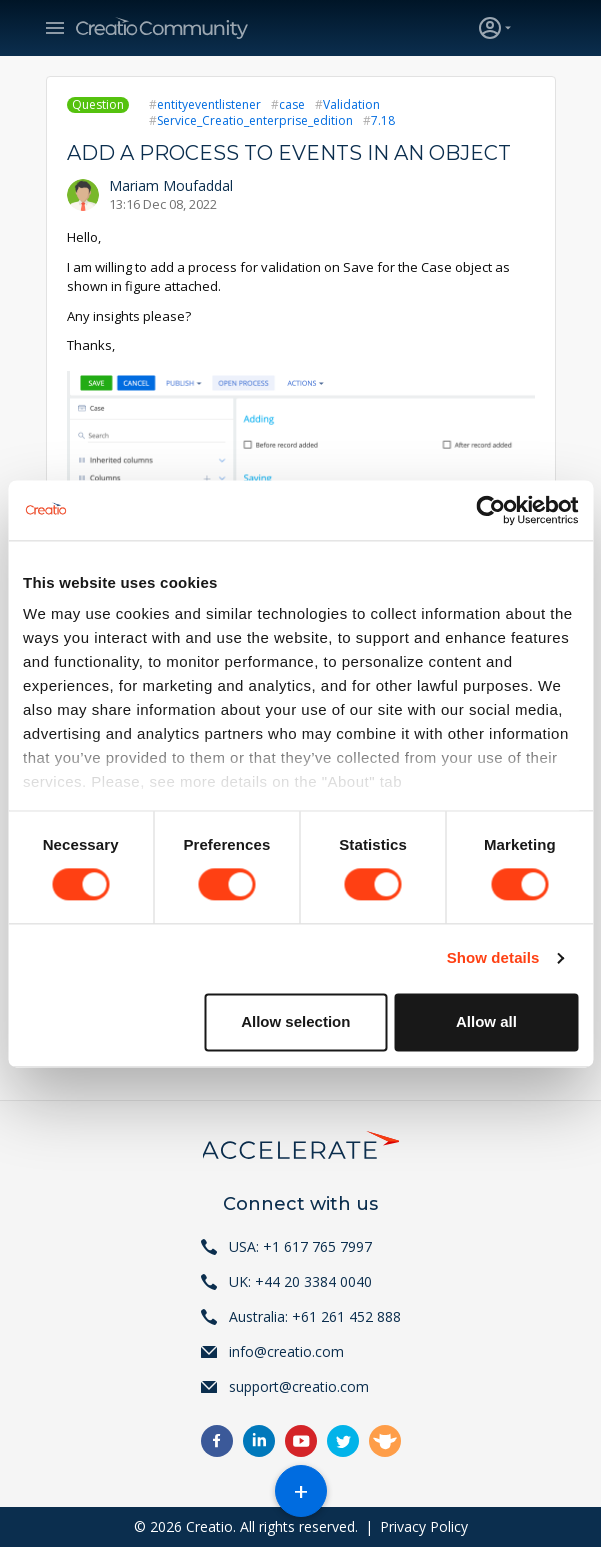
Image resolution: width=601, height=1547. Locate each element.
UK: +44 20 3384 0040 (300, 1281)
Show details (493, 958)
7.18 (383, 120)
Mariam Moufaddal (171, 185)
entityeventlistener (209, 104)
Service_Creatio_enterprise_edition (255, 120)
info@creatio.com (286, 1351)
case (292, 104)
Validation (351, 104)
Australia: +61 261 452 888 (315, 1316)
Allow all (486, 1021)
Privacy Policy (424, 1526)
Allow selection (295, 1021)
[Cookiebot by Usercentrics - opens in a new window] (490, 510)
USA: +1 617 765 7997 (300, 1246)
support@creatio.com (299, 1386)
